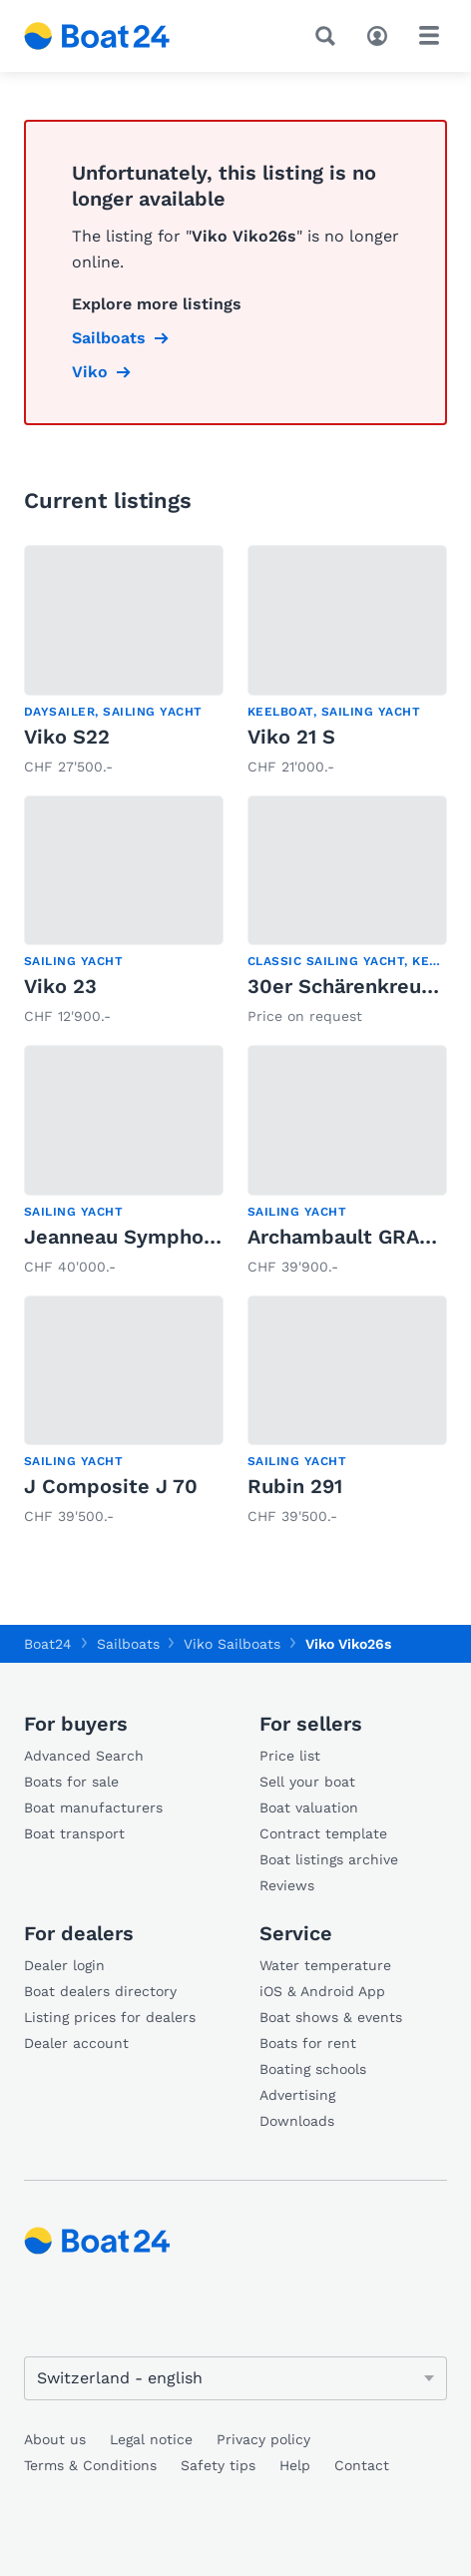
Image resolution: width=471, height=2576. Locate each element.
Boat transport (74, 1833)
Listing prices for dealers (110, 2017)
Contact (361, 2465)
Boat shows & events (330, 2017)
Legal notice (151, 2439)
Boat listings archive (328, 1859)
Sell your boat (307, 1782)
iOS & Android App (322, 1991)
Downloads (296, 2121)
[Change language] (235, 2378)
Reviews (286, 1885)
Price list (289, 1756)
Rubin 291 (294, 1486)
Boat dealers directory (100, 1991)
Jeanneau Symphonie (129, 1237)
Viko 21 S (291, 737)
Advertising (297, 2095)
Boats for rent (307, 2043)
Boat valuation (308, 1807)
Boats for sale (71, 1782)
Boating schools (312, 2069)
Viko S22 (67, 737)
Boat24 (48, 1644)
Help (294, 2465)
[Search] (329, 36)
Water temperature (325, 1965)
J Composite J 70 (111, 1486)
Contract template (323, 1833)
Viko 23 (60, 986)
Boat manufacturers (93, 1807)
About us (55, 2439)
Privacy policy (263, 2439)
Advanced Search (84, 1756)
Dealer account (76, 2043)
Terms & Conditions (90, 2465)
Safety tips (218, 2465)
